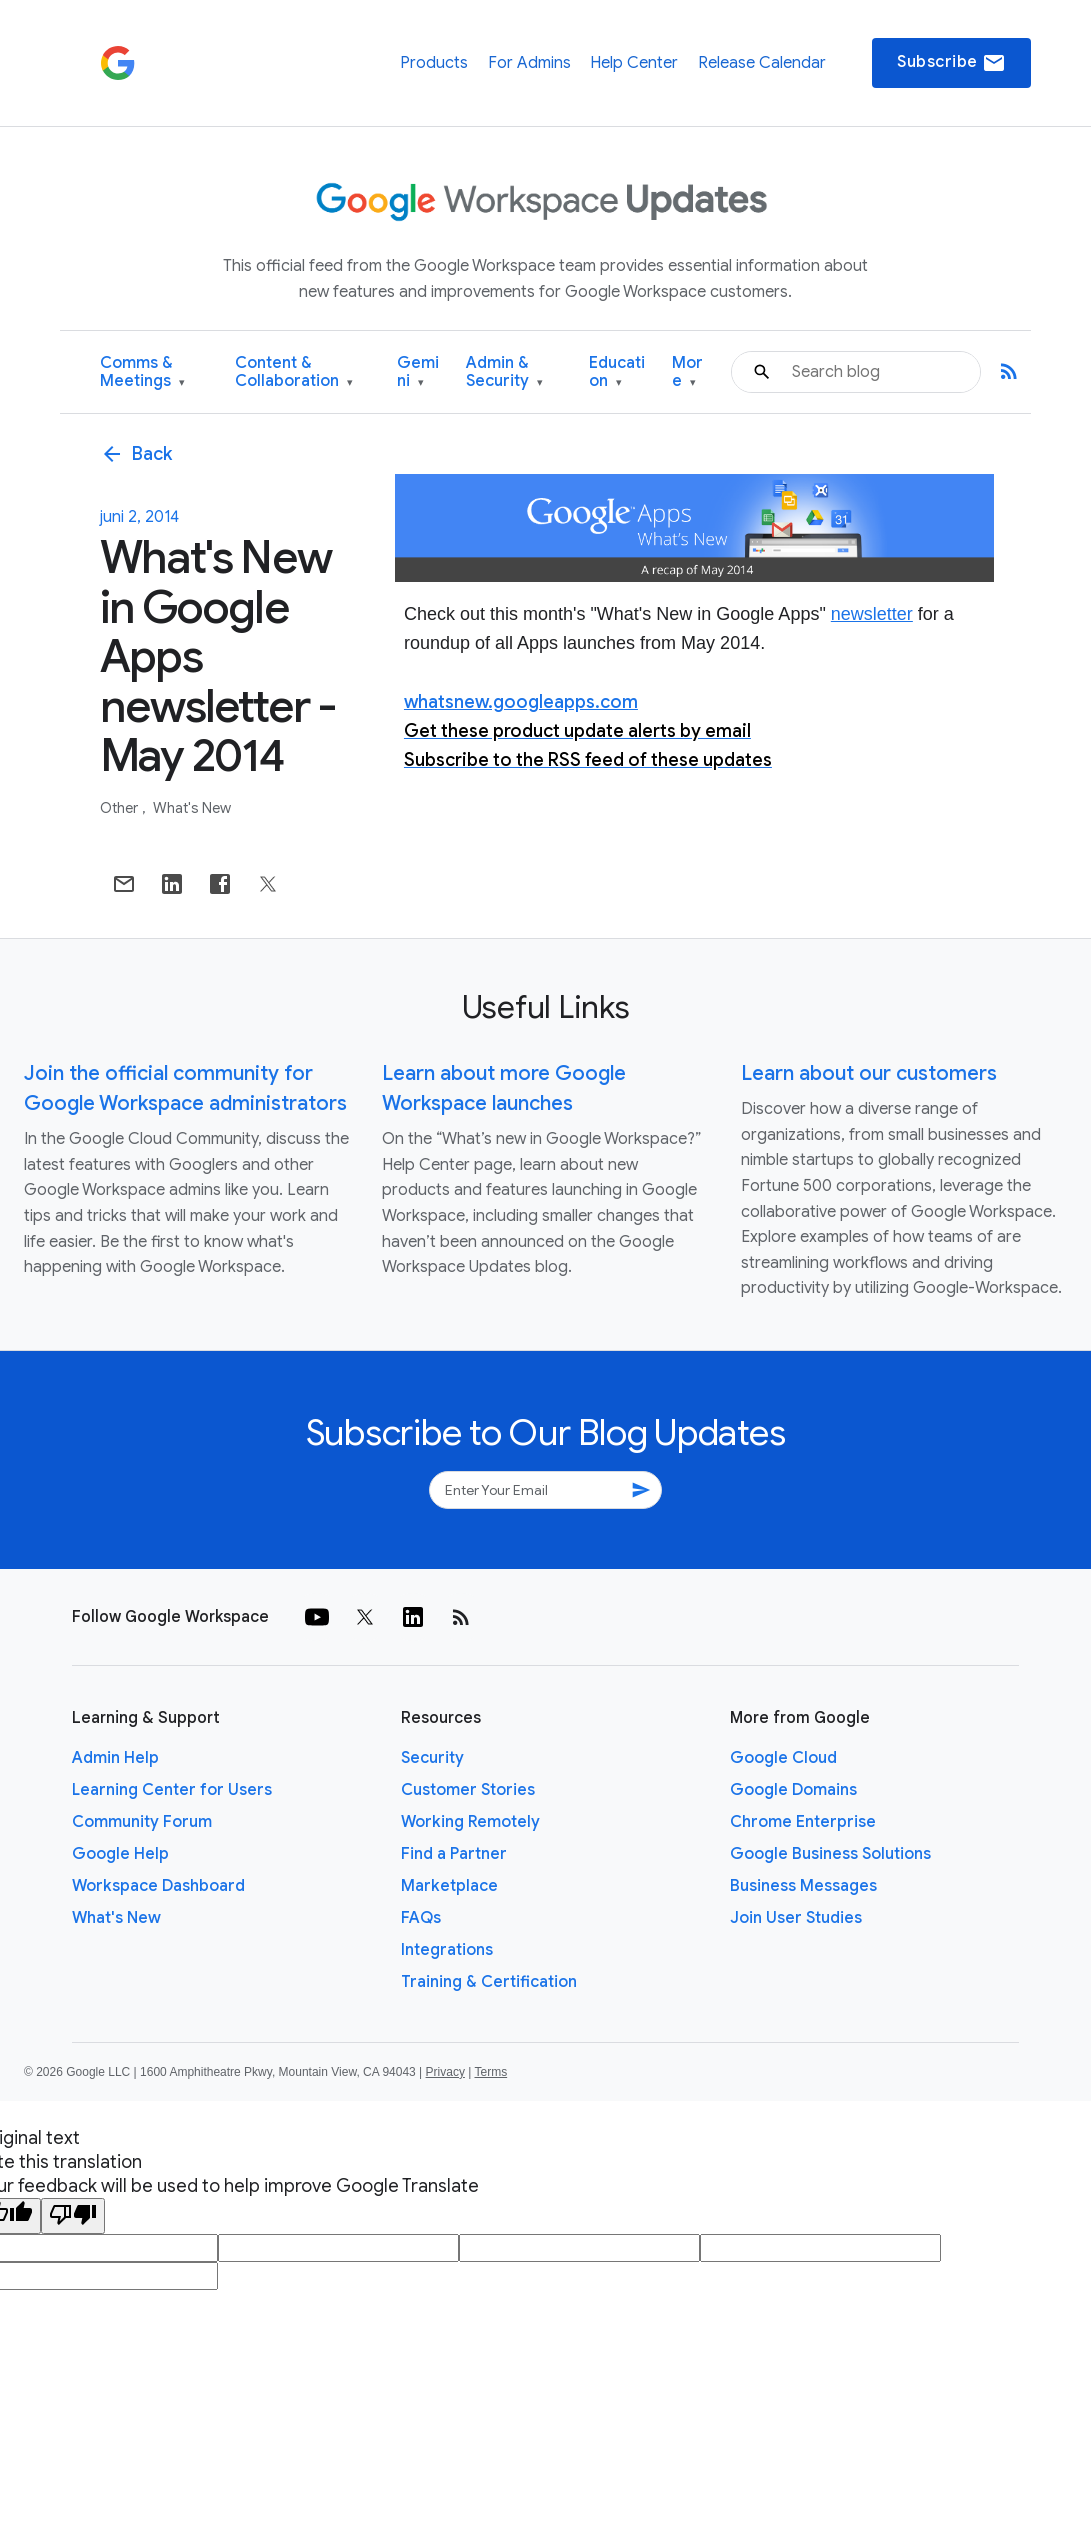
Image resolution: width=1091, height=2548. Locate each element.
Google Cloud (783, 1758)
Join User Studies (796, 1918)
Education (617, 372)
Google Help (120, 1854)
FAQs (421, 1918)
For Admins (529, 63)
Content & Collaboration (294, 372)
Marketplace (449, 1886)
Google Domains (793, 1790)
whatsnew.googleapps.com (521, 702)
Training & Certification (489, 1982)
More (687, 372)
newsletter (872, 614)
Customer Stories (468, 1790)
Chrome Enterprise (803, 1822)
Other (120, 808)
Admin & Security (504, 372)
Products (434, 63)
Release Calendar (762, 63)
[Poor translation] (73, 2216)
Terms (490, 2072)
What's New (192, 808)
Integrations (447, 1950)
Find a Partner (454, 1854)
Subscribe (951, 63)
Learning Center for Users (172, 1790)
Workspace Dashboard (158, 1886)
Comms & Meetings (142, 372)
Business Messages (803, 1886)
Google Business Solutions (830, 1854)
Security (432, 1758)
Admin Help (115, 1758)
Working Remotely (470, 1822)
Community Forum (142, 1822)
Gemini (418, 372)
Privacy (445, 2072)
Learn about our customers (869, 1073)
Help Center (634, 63)
